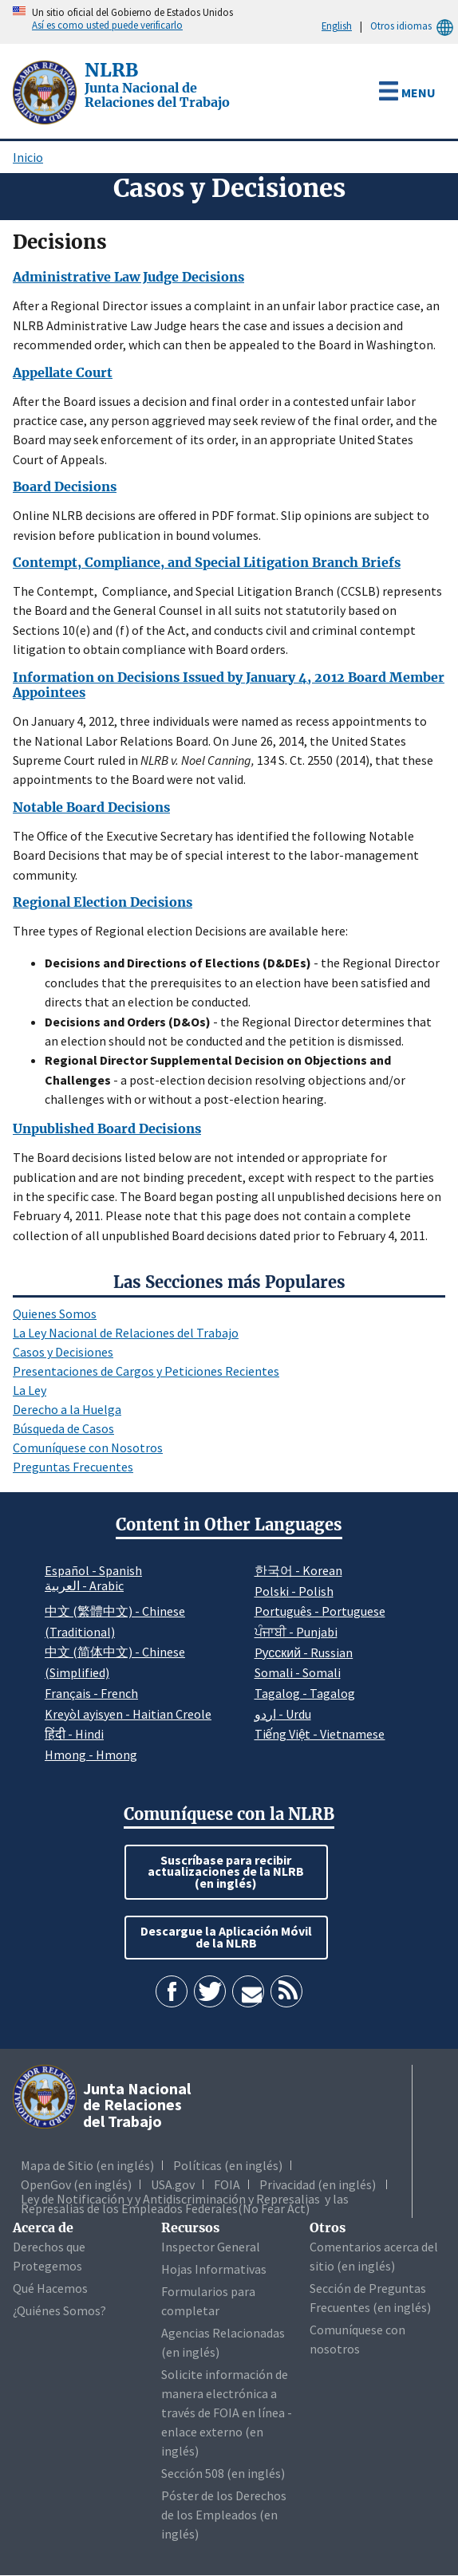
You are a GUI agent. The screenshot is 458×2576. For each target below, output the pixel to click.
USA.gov (173, 2184)
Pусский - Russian (304, 1652)
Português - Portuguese (320, 1611)
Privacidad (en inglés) (317, 2184)
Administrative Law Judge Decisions (128, 277)
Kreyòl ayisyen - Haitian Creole (128, 1714)
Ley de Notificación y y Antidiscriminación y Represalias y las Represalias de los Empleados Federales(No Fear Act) (185, 2203)
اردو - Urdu (283, 1714)
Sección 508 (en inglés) (223, 2473)
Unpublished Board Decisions (107, 1128)
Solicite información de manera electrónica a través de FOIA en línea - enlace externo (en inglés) (226, 2412)
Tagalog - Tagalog (305, 1693)
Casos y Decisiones (63, 1352)
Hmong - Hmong (91, 1755)
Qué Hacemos (50, 2288)
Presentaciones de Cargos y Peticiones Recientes (146, 1371)
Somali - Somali (298, 1672)
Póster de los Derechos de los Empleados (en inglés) (223, 2514)
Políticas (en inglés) (227, 2165)
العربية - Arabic (84, 1586)
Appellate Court (63, 372)
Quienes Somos (55, 1313)
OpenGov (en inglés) (76, 2184)
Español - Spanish (93, 1570)
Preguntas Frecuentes (73, 1467)
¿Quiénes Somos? (59, 2310)
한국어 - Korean (298, 1570)
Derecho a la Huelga (67, 1409)
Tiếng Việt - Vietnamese (320, 1734)
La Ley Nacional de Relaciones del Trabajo (126, 1333)
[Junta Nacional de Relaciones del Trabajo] (46, 91)
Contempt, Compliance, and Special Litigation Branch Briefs (207, 562)
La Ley (29, 1390)
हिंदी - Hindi (74, 1734)
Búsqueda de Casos (63, 1428)
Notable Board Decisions (91, 807)
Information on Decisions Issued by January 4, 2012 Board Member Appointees (228, 685)
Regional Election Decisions (102, 902)
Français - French (91, 1693)
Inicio (28, 157)
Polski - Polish (294, 1591)
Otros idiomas (414, 25)
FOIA (227, 2184)
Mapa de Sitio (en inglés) (87, 2165)
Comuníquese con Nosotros (88, 1447)
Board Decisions (64, 486)
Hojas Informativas (214, 2269)
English (337, 25)
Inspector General (210, 2247)
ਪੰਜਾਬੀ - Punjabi (296, 1632)
